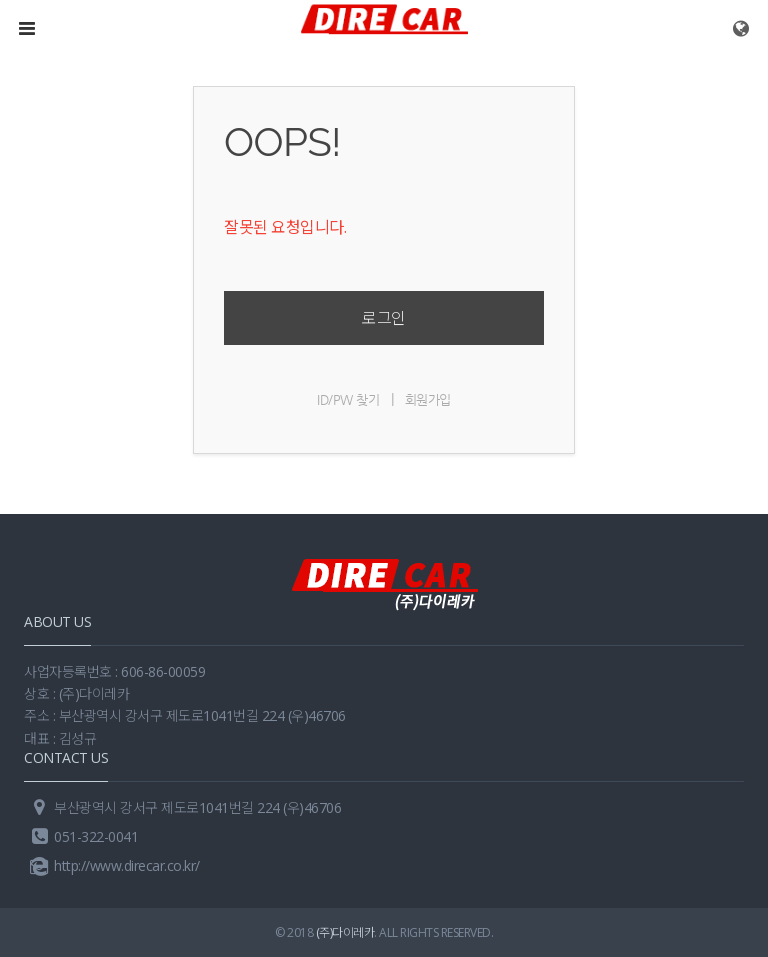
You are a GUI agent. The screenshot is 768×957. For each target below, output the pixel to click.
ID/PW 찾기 (348, 399)
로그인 (384, 318)
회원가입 (428, 399)
